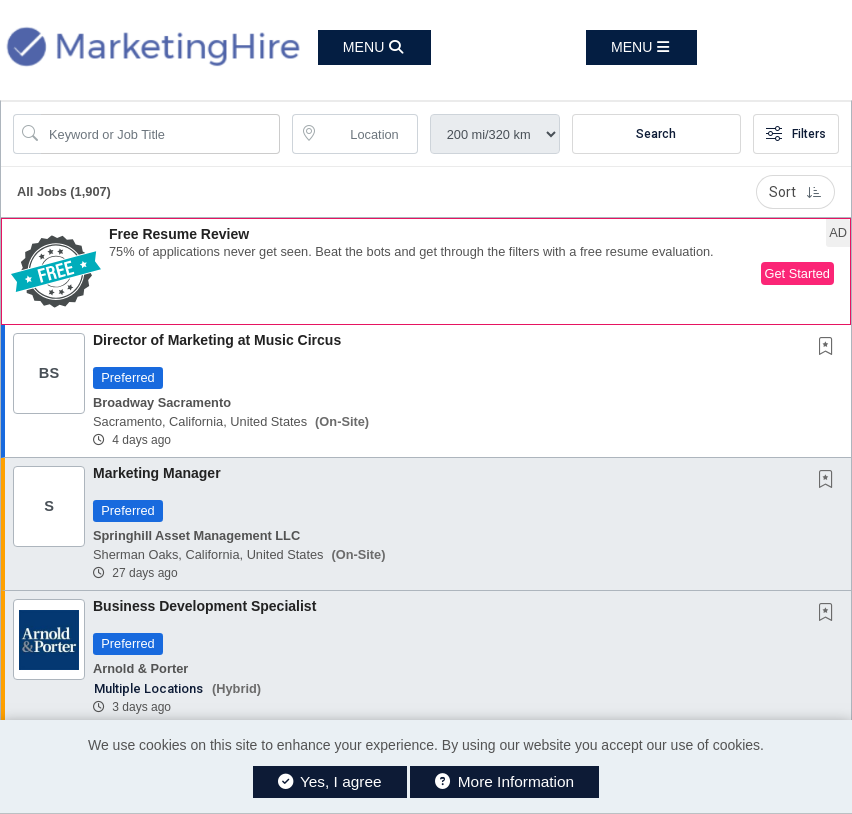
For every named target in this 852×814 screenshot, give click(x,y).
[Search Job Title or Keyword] (160, 134)
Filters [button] (796, 134)
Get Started (797, 273)
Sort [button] (795, 192)
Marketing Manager (157, 473)
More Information (504, 781)
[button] (641, 47)
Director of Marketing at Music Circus (217, 340)
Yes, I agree (330, 781)
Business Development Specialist (204, 606)
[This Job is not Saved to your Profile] (830, 348)
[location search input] (368, 134)
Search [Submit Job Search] (656, 134)
